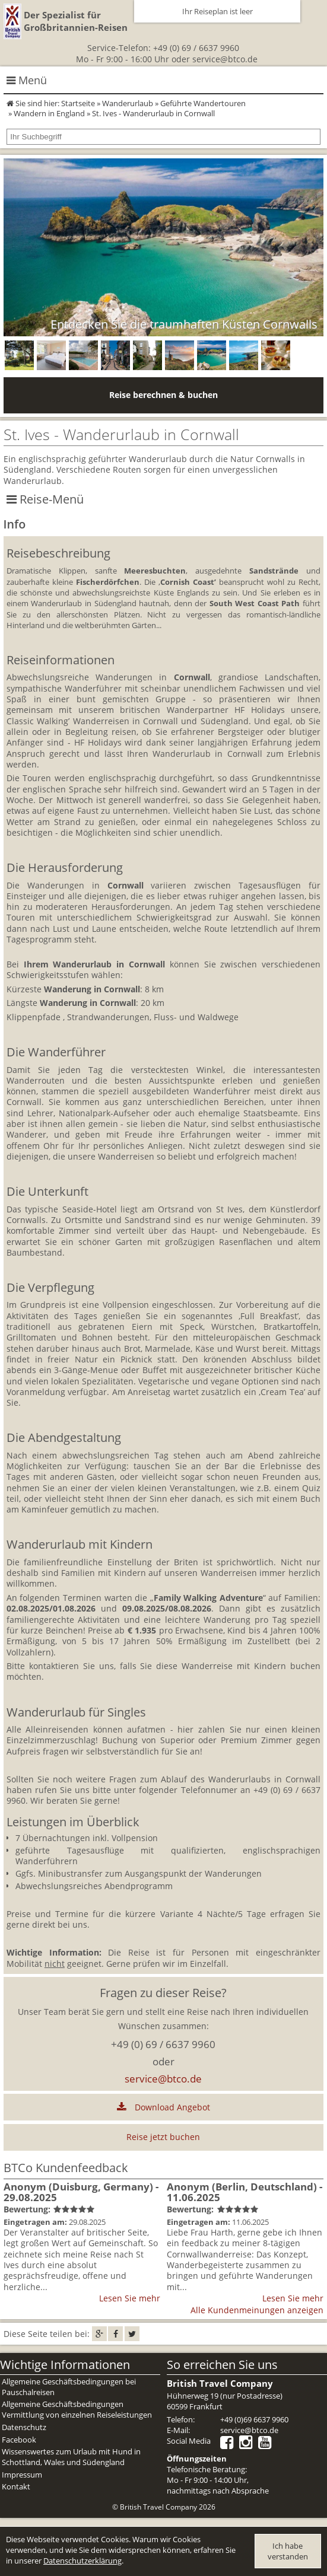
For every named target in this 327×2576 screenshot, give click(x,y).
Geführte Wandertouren (203, 103)
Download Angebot (163, 2107)
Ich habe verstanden (288, 2551)
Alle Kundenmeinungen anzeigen (257, 2310)
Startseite (78, 103)
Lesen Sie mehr (129, 2298)
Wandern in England (49, 113)
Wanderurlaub (127, 103)
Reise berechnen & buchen (163, 394)
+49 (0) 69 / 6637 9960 (196, 47)
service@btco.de (225, 59)
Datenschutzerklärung (82, 2560)
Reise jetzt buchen (163, 2136)
